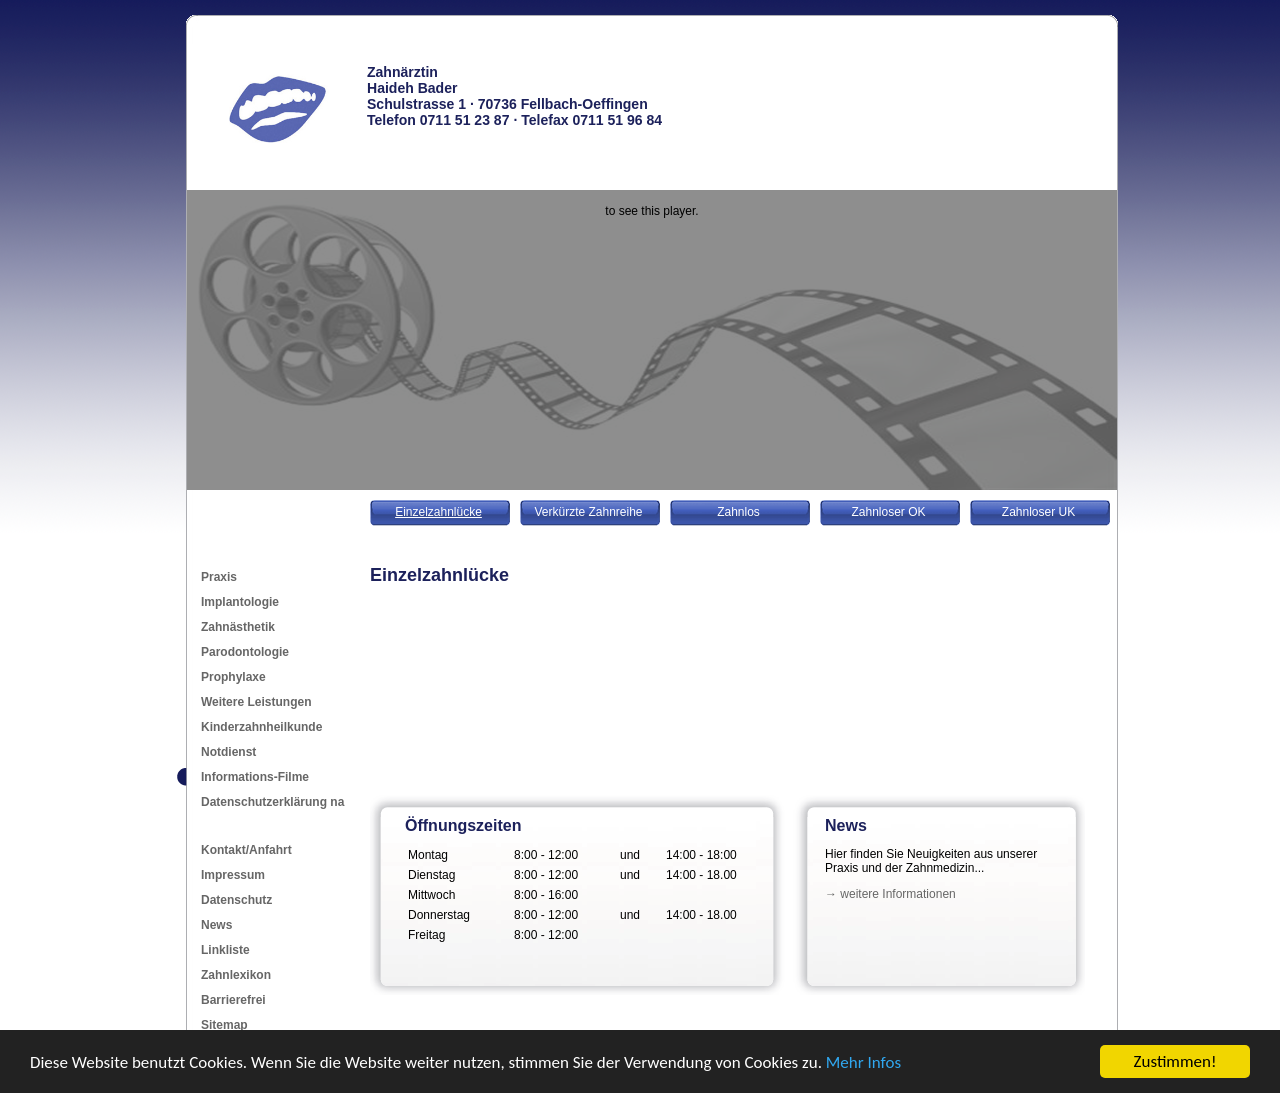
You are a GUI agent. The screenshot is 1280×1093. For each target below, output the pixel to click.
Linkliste (225, 950)
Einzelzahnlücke (438, 512)
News (216, 925)
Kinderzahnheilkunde (261, 727)
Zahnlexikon (236, 975)
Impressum (233, 875)
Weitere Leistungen (256, 702)
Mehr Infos (863, 1063)
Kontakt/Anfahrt (246, 850)
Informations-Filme (255, 777)
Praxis (219, 577)
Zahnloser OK (888, 512)
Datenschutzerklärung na (272, 802)
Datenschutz (236, 900)
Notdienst (228, 752)
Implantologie (240, 602)
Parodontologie (245, 652)
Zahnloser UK (1038, 512)
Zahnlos (738, 512)
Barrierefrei (233, 1000)
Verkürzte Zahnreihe (588, 512)
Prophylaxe (233, 677)
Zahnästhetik (238, 627)
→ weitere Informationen (890, 894)
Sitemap (224, 1025)
